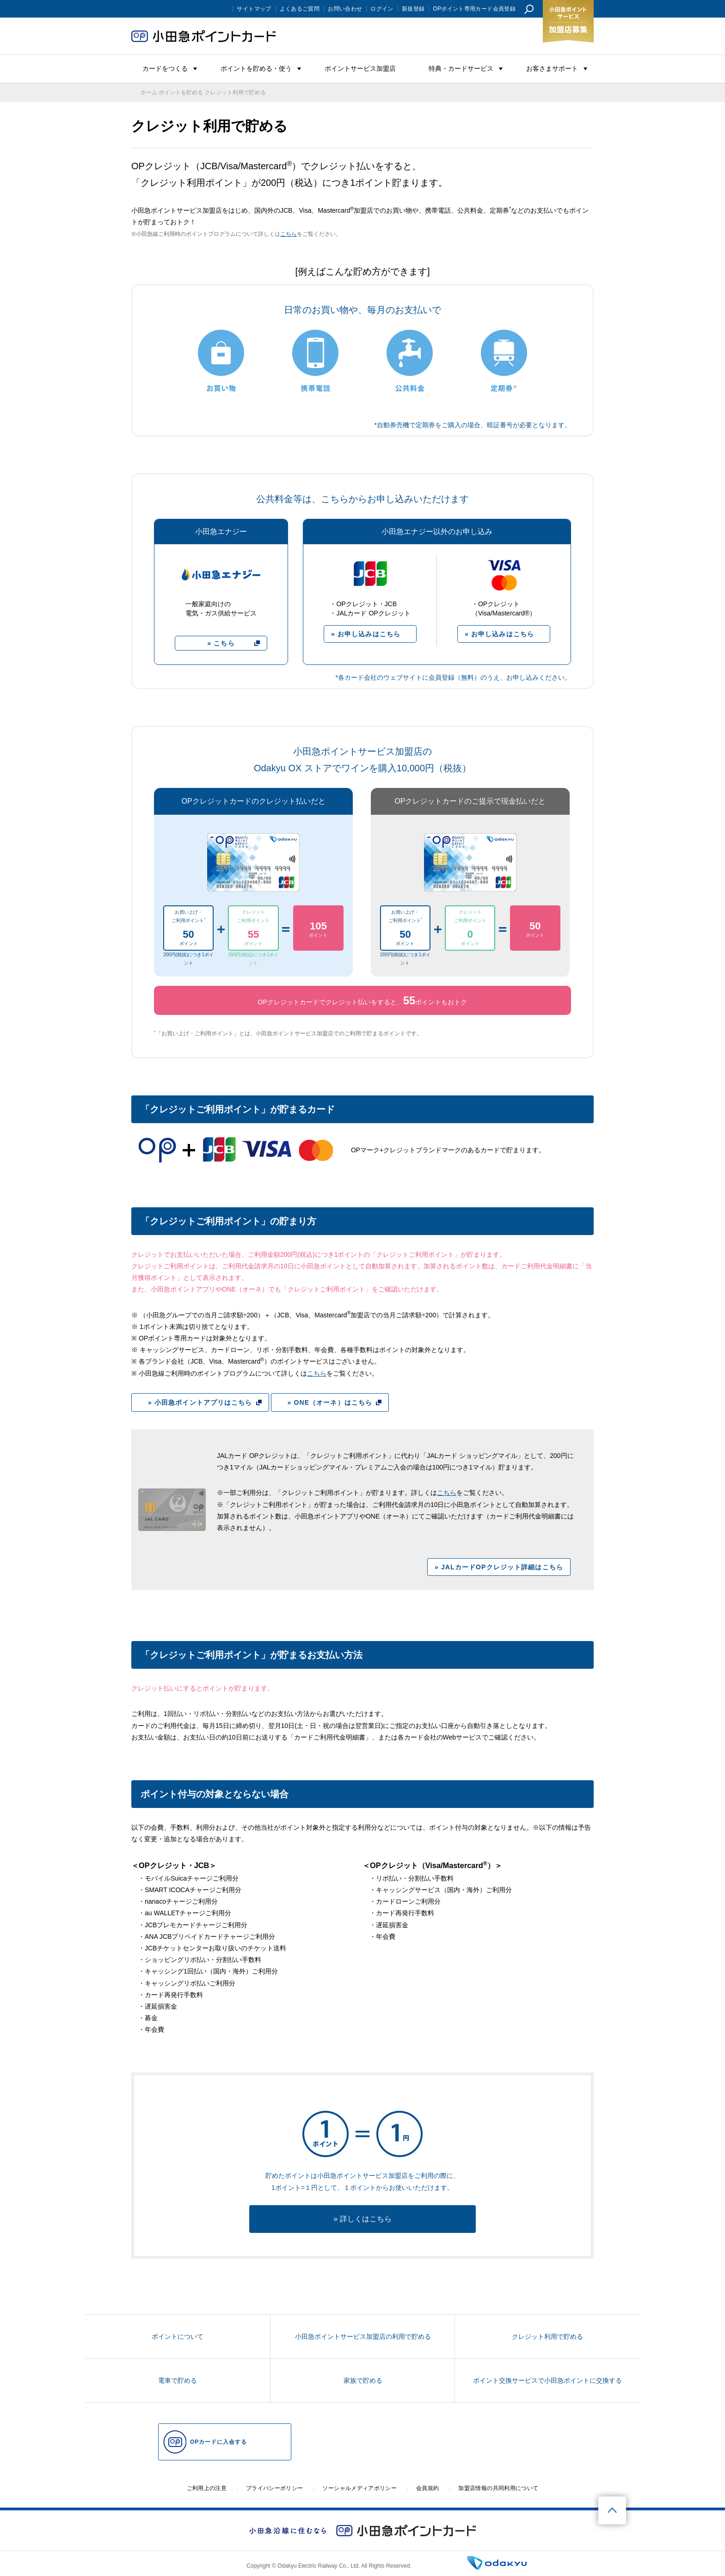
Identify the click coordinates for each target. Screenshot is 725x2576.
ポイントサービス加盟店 (360, 68)
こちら (288, 234)
